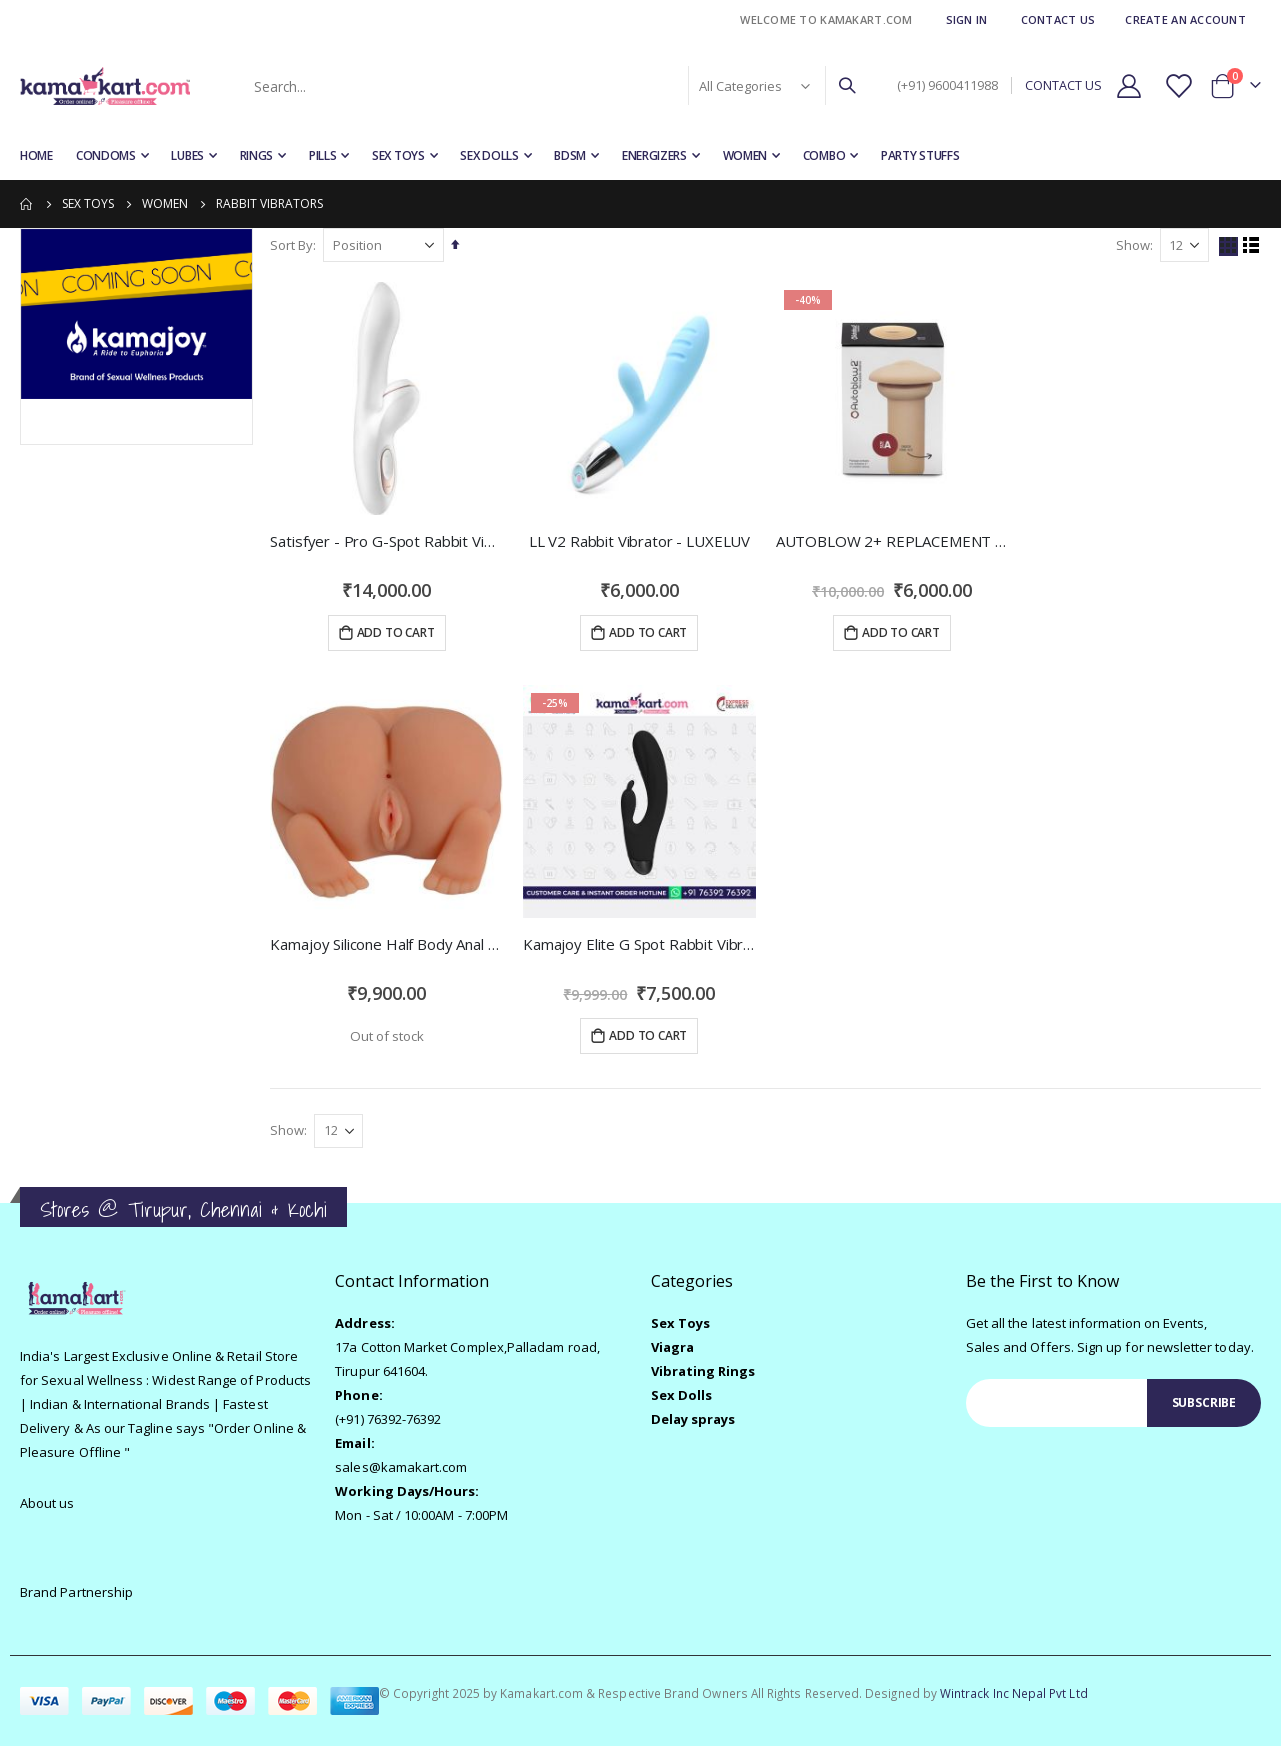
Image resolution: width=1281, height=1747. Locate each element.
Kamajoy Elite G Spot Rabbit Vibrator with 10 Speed (641, 943)
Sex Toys (88, 204)
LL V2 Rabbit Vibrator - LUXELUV (640, 540)
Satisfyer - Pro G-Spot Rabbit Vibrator (389, 540)
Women (165, 204)
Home (27, 204)
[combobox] (553, 86)
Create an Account (1185, 19)
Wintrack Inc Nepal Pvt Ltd (1014, 1694)
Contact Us (1058, 19)
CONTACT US (1063, 85)
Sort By (294, 245)
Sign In (967, 19)
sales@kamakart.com (401, 1468)
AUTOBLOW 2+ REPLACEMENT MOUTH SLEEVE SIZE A (893, 540)
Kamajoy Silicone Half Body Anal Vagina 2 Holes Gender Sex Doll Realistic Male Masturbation (389, 943)
